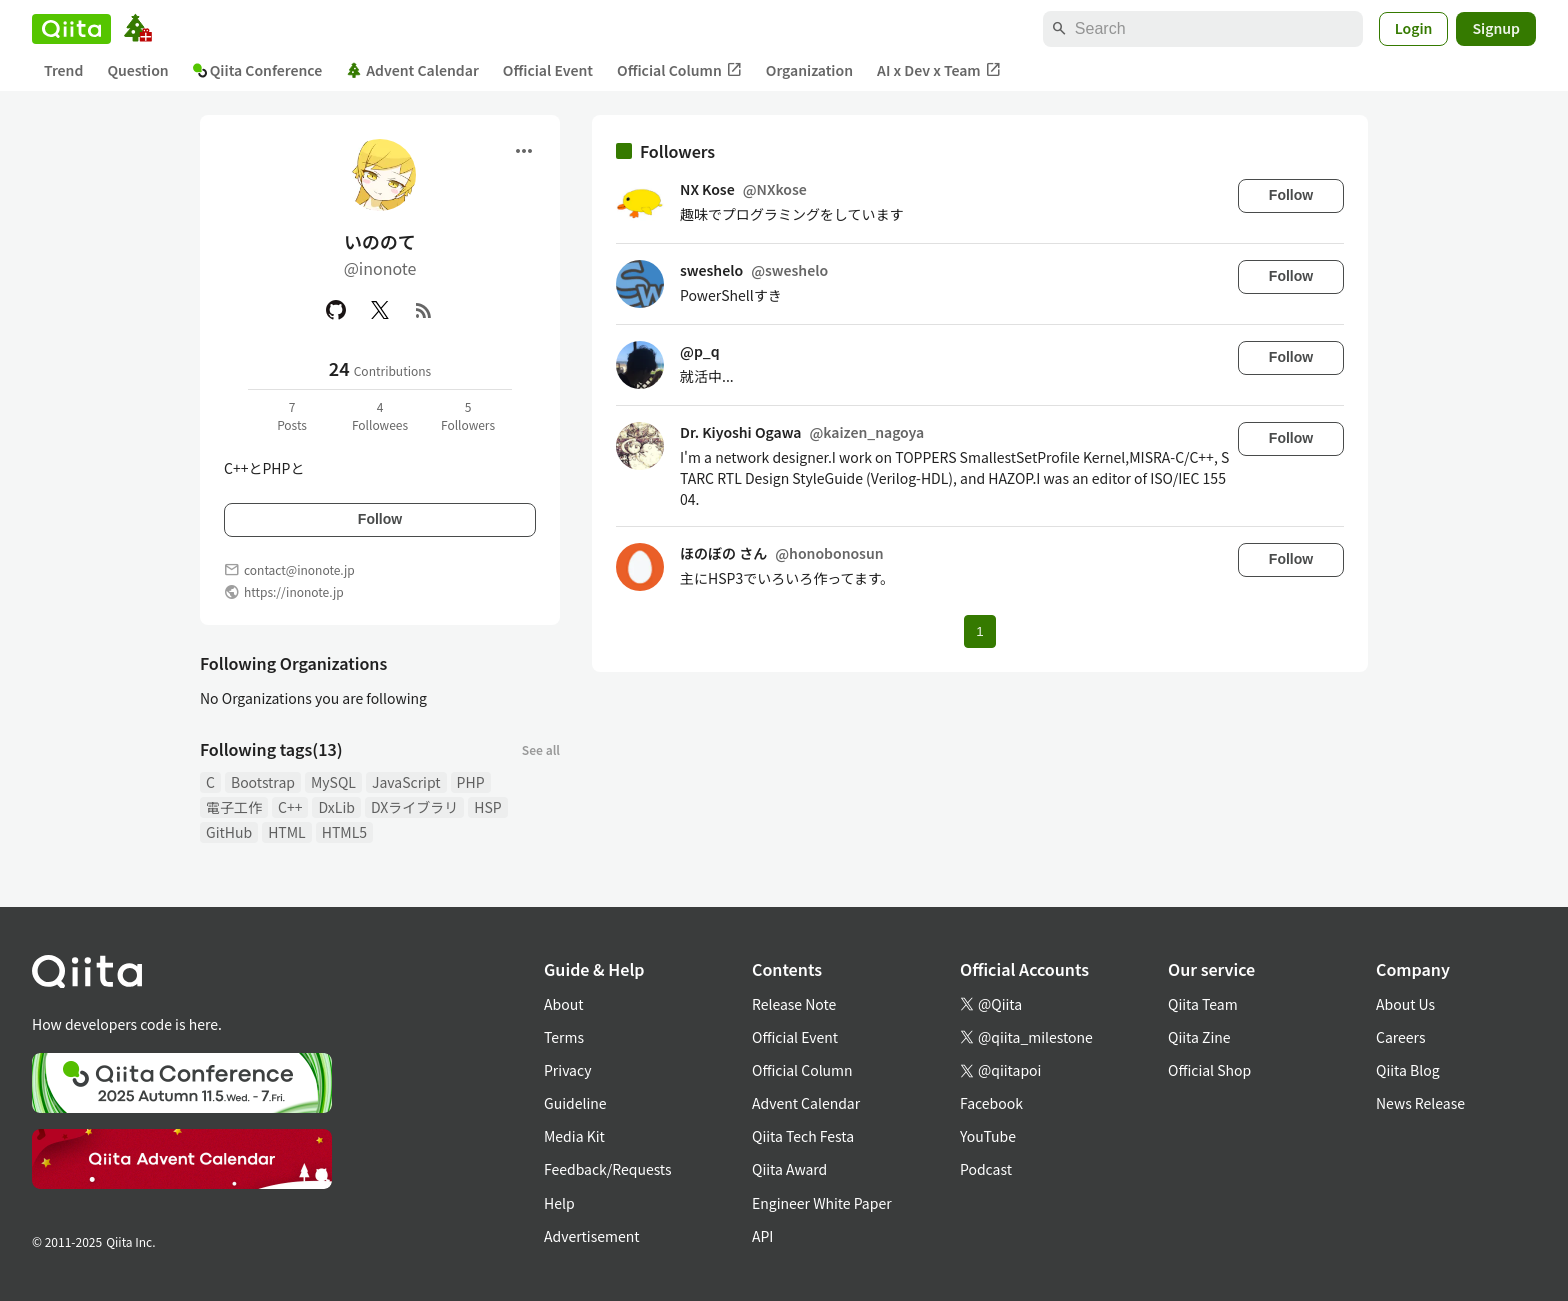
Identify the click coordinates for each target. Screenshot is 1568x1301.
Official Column (679, 70)
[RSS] (424, 310)
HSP (487, 807)
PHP (471, 782)
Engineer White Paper (822, 1203)
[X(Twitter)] (380, 310)
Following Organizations (293, 663)
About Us (1405, 1004)
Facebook (991, 1103)
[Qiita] (71, 29)
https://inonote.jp (294, 591)
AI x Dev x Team (939, 70)
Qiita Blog (1408, 1070)
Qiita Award (789, 1169)
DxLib (336, 807)
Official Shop (1209, 1070)
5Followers (468, 415)
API (762, 1236)
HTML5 (344, 832)
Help (559, 1203)
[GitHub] (336, 310)
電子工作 (234, 807)
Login (1414, 28)
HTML (287, 832)
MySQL (333, 782)
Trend (63, 70)
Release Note (794, 1004)
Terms (564, 1037)
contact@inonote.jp (299, 569)
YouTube (988, 1136)
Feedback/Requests (608, 1169)
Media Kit (574, 1136)
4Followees (380, 415)
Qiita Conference (258, 70)
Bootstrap (263, 782)
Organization (809, 70)
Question (137, 70)
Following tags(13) (271, 749)
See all (541, 749)
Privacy (567, 1070)
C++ (290, 807)
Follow (380, 519)
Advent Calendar (412, 70)
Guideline (575, 1103)
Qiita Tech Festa (803, 1136)
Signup (1496, 28)
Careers (1400, 1037)
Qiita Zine (1199, 1037)
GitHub (229, 832)
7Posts (292, 415)
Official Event (548, 70)
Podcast (986, 1169)
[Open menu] (524, 151)
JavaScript (406, 782)
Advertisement (592, 1236)
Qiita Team (1203, 1004)
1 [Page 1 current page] (979, 631)
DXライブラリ (414, 807)
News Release (1420, 1103)
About (563, 1004)
